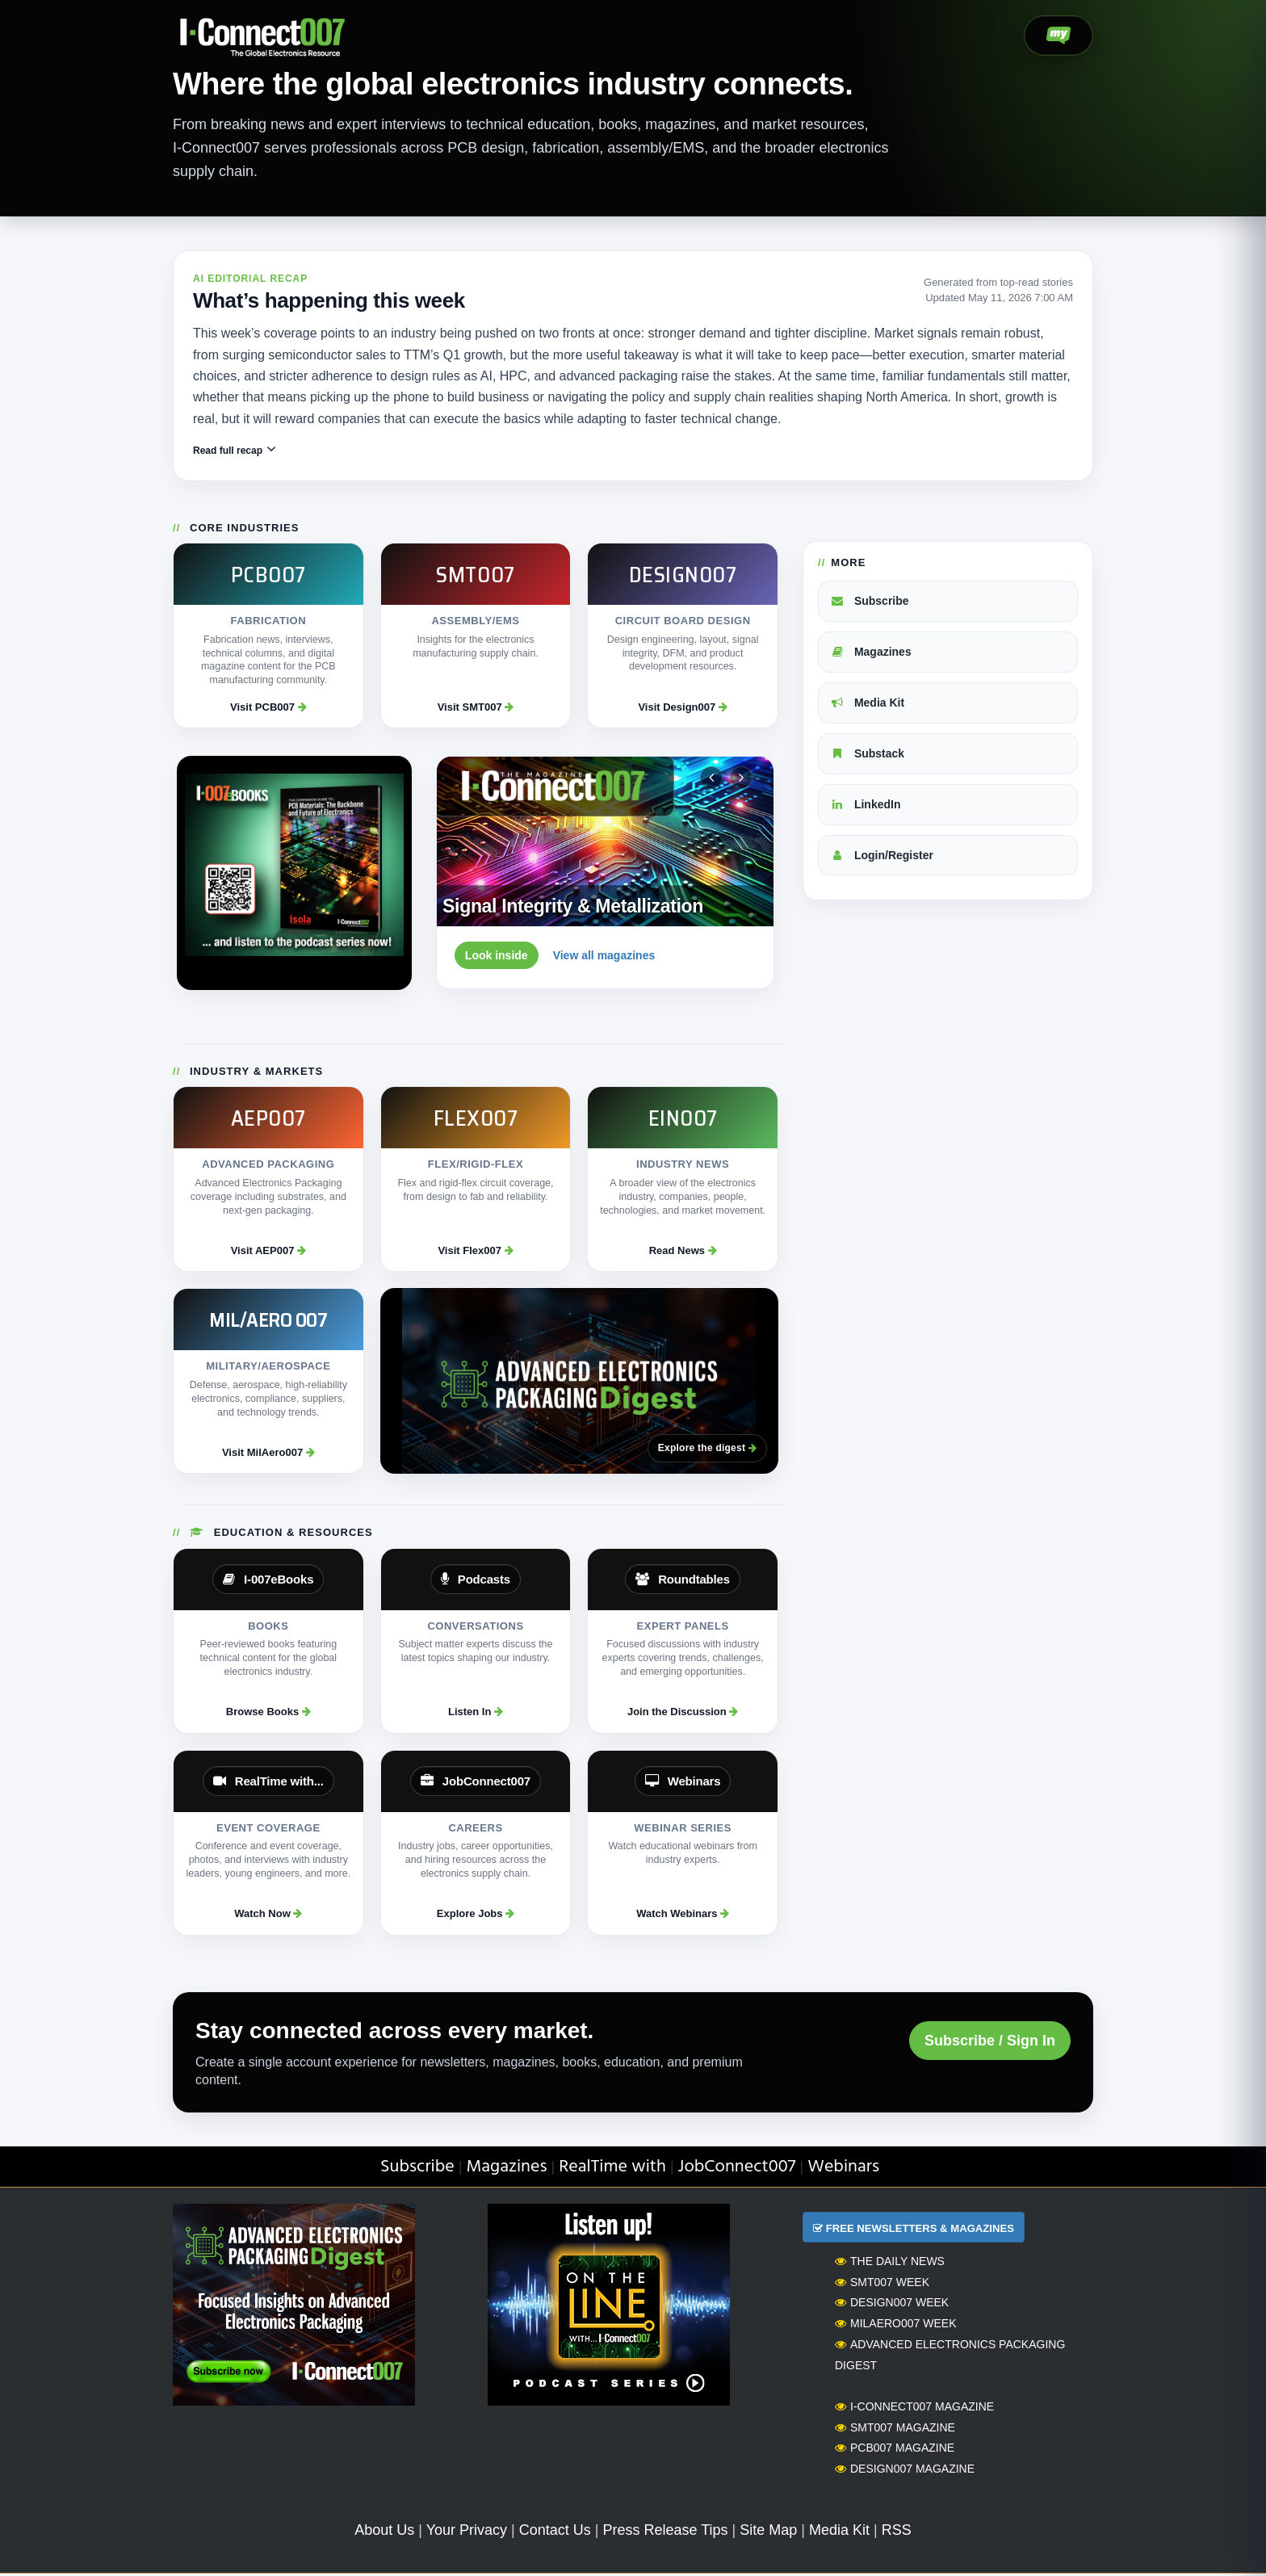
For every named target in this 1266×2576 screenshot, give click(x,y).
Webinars (843, 2169)
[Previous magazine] (711, 779)
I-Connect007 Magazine (914, 2408)
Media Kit (867, 704)
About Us (384, 2532)
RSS (897, 2532)
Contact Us (555, 2532)
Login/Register (881, 856)
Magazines (871, 653)
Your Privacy (466, 2532)
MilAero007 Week (896, 2324)
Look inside (496, 956)
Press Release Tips (664, 2532)
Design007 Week (892, 2304)
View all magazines (604, 956)
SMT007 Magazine (895, 2429)
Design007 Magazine (905, 2470)
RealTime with (612, 2169)
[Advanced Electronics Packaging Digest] (579, 1383)
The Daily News (890, 2262)
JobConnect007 (737, 2169)
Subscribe (869, 602)
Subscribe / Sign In (989, 2042)
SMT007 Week (882, 2283)
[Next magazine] (741, 779)
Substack (867, 755)
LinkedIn (865, 805)
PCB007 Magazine (894, 2450)
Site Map (768, 2532)
